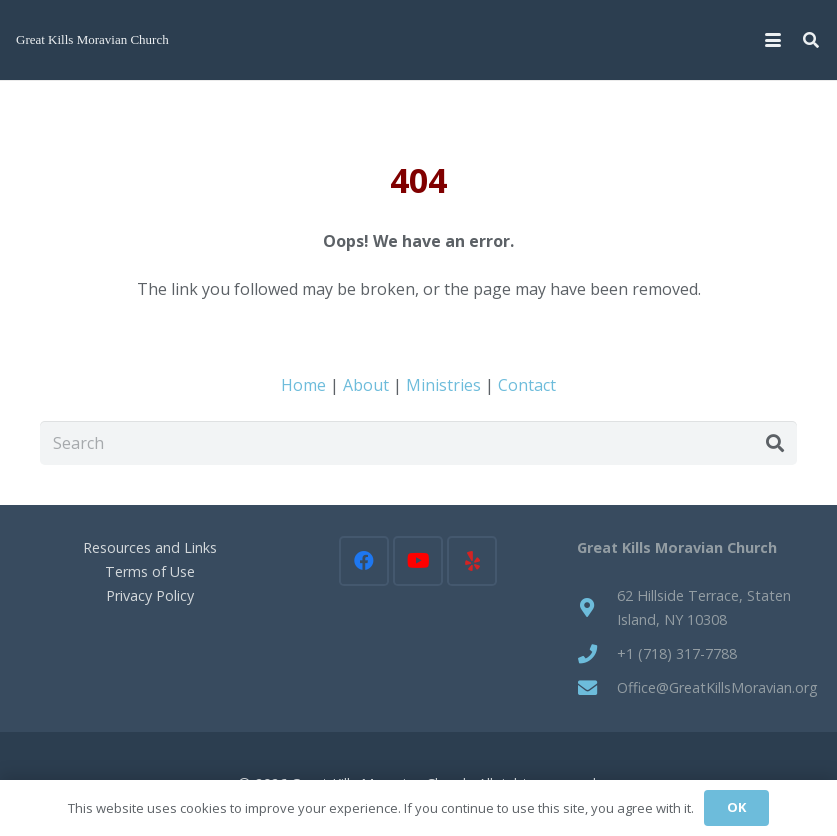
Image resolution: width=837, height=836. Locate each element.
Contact (527, 385)
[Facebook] (364, 561)
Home (303, 385)
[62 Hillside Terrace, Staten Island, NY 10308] (597, 607)
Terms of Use (150, 571)
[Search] (418, 443)
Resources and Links (150, 547)
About (366, 385)
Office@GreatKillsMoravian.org (717, 687)
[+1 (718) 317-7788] (597, 653)
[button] (773, 40)
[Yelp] (472, 561)
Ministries (443, 385)
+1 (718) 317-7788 (677, 653)
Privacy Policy (150, 595)
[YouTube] (418, 561)
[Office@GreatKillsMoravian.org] (597, 687)
